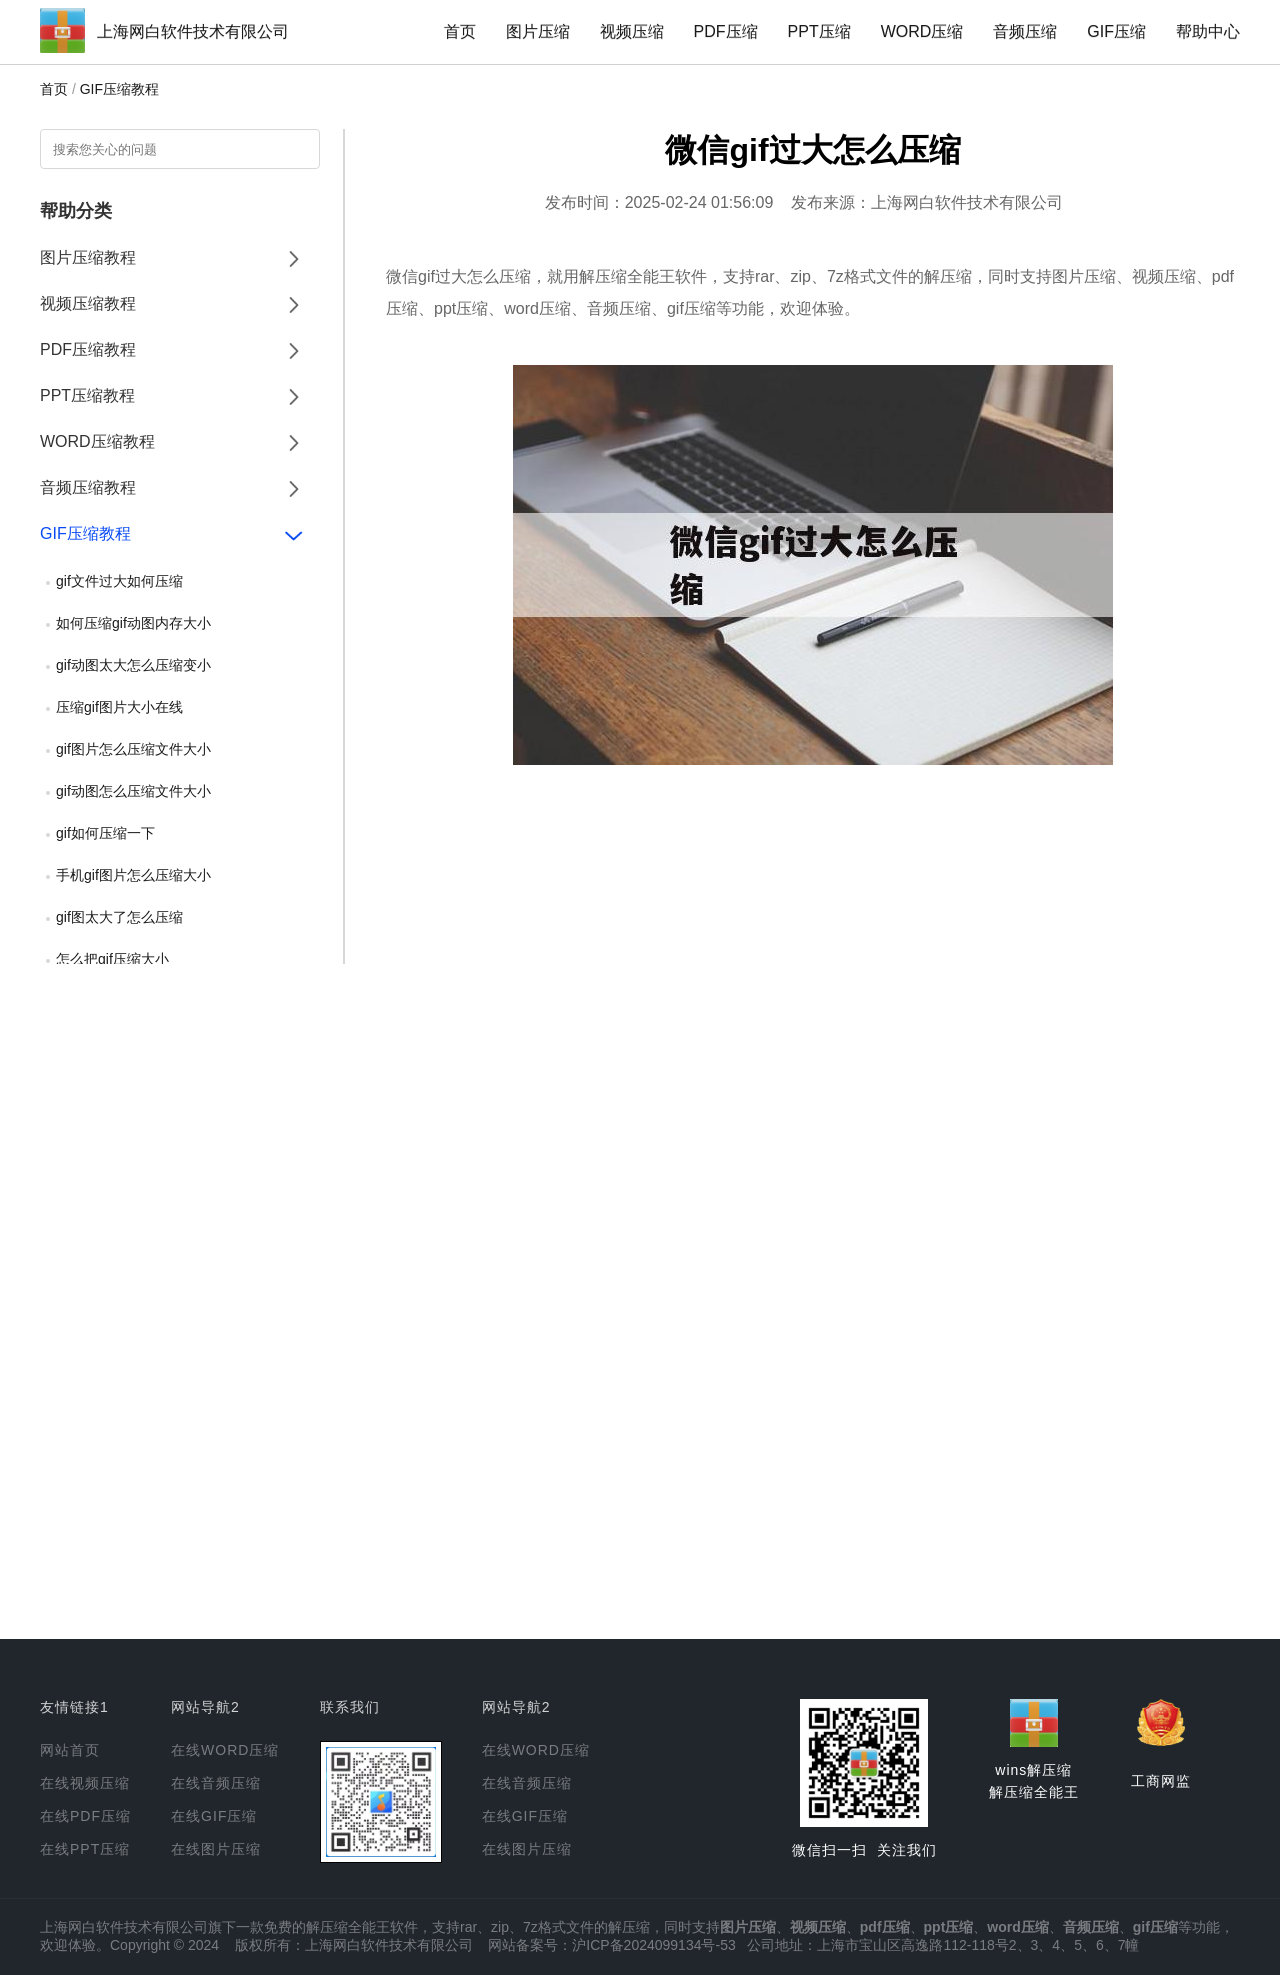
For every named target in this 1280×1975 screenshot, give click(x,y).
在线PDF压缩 (85, 1816)
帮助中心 (1208, 31)
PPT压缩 (819, 31)
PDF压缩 (726, 31)
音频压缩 (1025, 31)
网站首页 (70, 1750)
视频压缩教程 (88, 303)
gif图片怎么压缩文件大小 (133, 749)
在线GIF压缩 (214, 1816)
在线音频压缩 (216, 1783)
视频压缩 (632, 31)
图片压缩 (538, 31)
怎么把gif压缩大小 (112, 959)
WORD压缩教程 (97, 441)
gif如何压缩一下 (105, 833)
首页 (460, 31)
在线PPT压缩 (85, 1849)
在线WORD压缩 (225, 1750)
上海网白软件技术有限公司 (193, 31)
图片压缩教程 (88, 257)
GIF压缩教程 (119, 89)
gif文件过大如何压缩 (119, 581)
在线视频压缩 (85, 1783)
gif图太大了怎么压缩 (119, 917)
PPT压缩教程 (87, 395)
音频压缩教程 (88, 487)
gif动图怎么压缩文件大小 (133, 791)
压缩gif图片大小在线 (119, 707)
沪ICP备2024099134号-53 (653, 1945)
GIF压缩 (1116, 31)
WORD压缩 (922, 31)
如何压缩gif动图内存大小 (133, 623)
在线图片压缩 (216, 1849)
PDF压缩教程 (88, 349)
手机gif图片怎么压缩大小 (133, 875)
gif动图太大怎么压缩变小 (133, 665)
